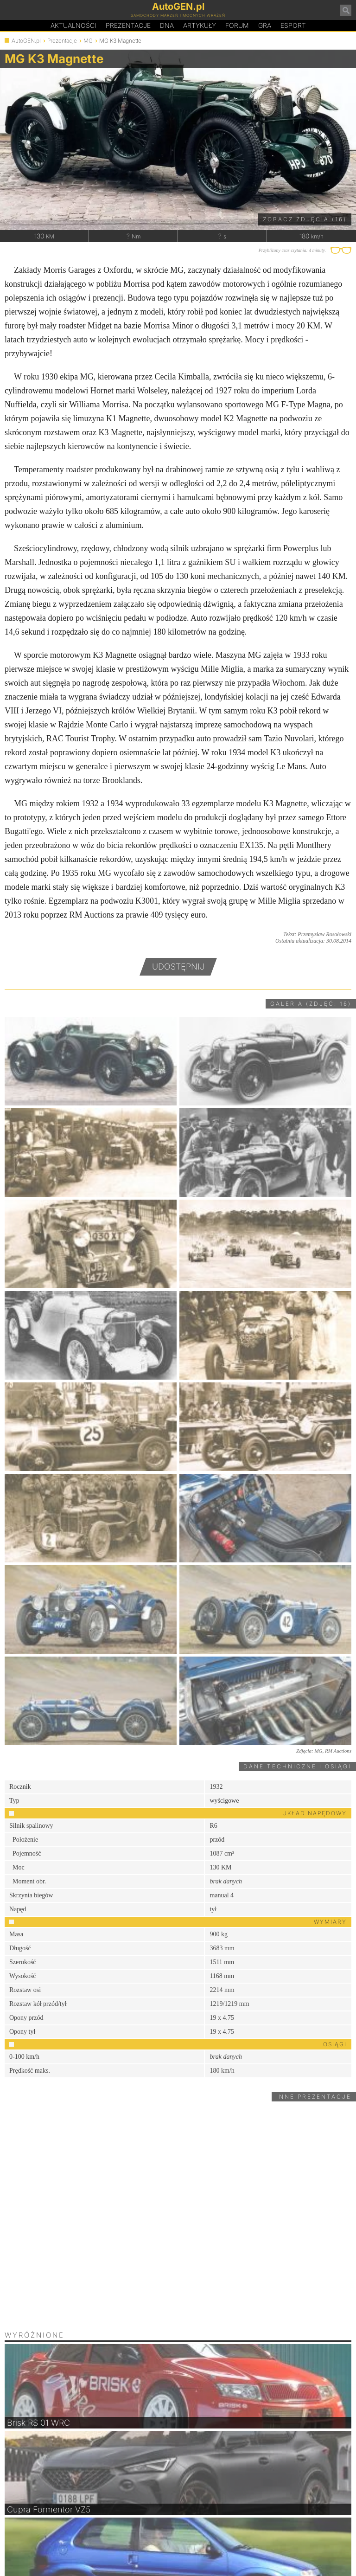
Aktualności (73, 25)
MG (88, 40)
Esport (293, 25)
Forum (237, 25)
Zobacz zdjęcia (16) (305, 219)
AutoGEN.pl (26, 40)
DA (167, 25)
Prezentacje (128, 25)
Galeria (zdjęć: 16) (310, 1003)
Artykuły (199, 25)
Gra (264, 25)
